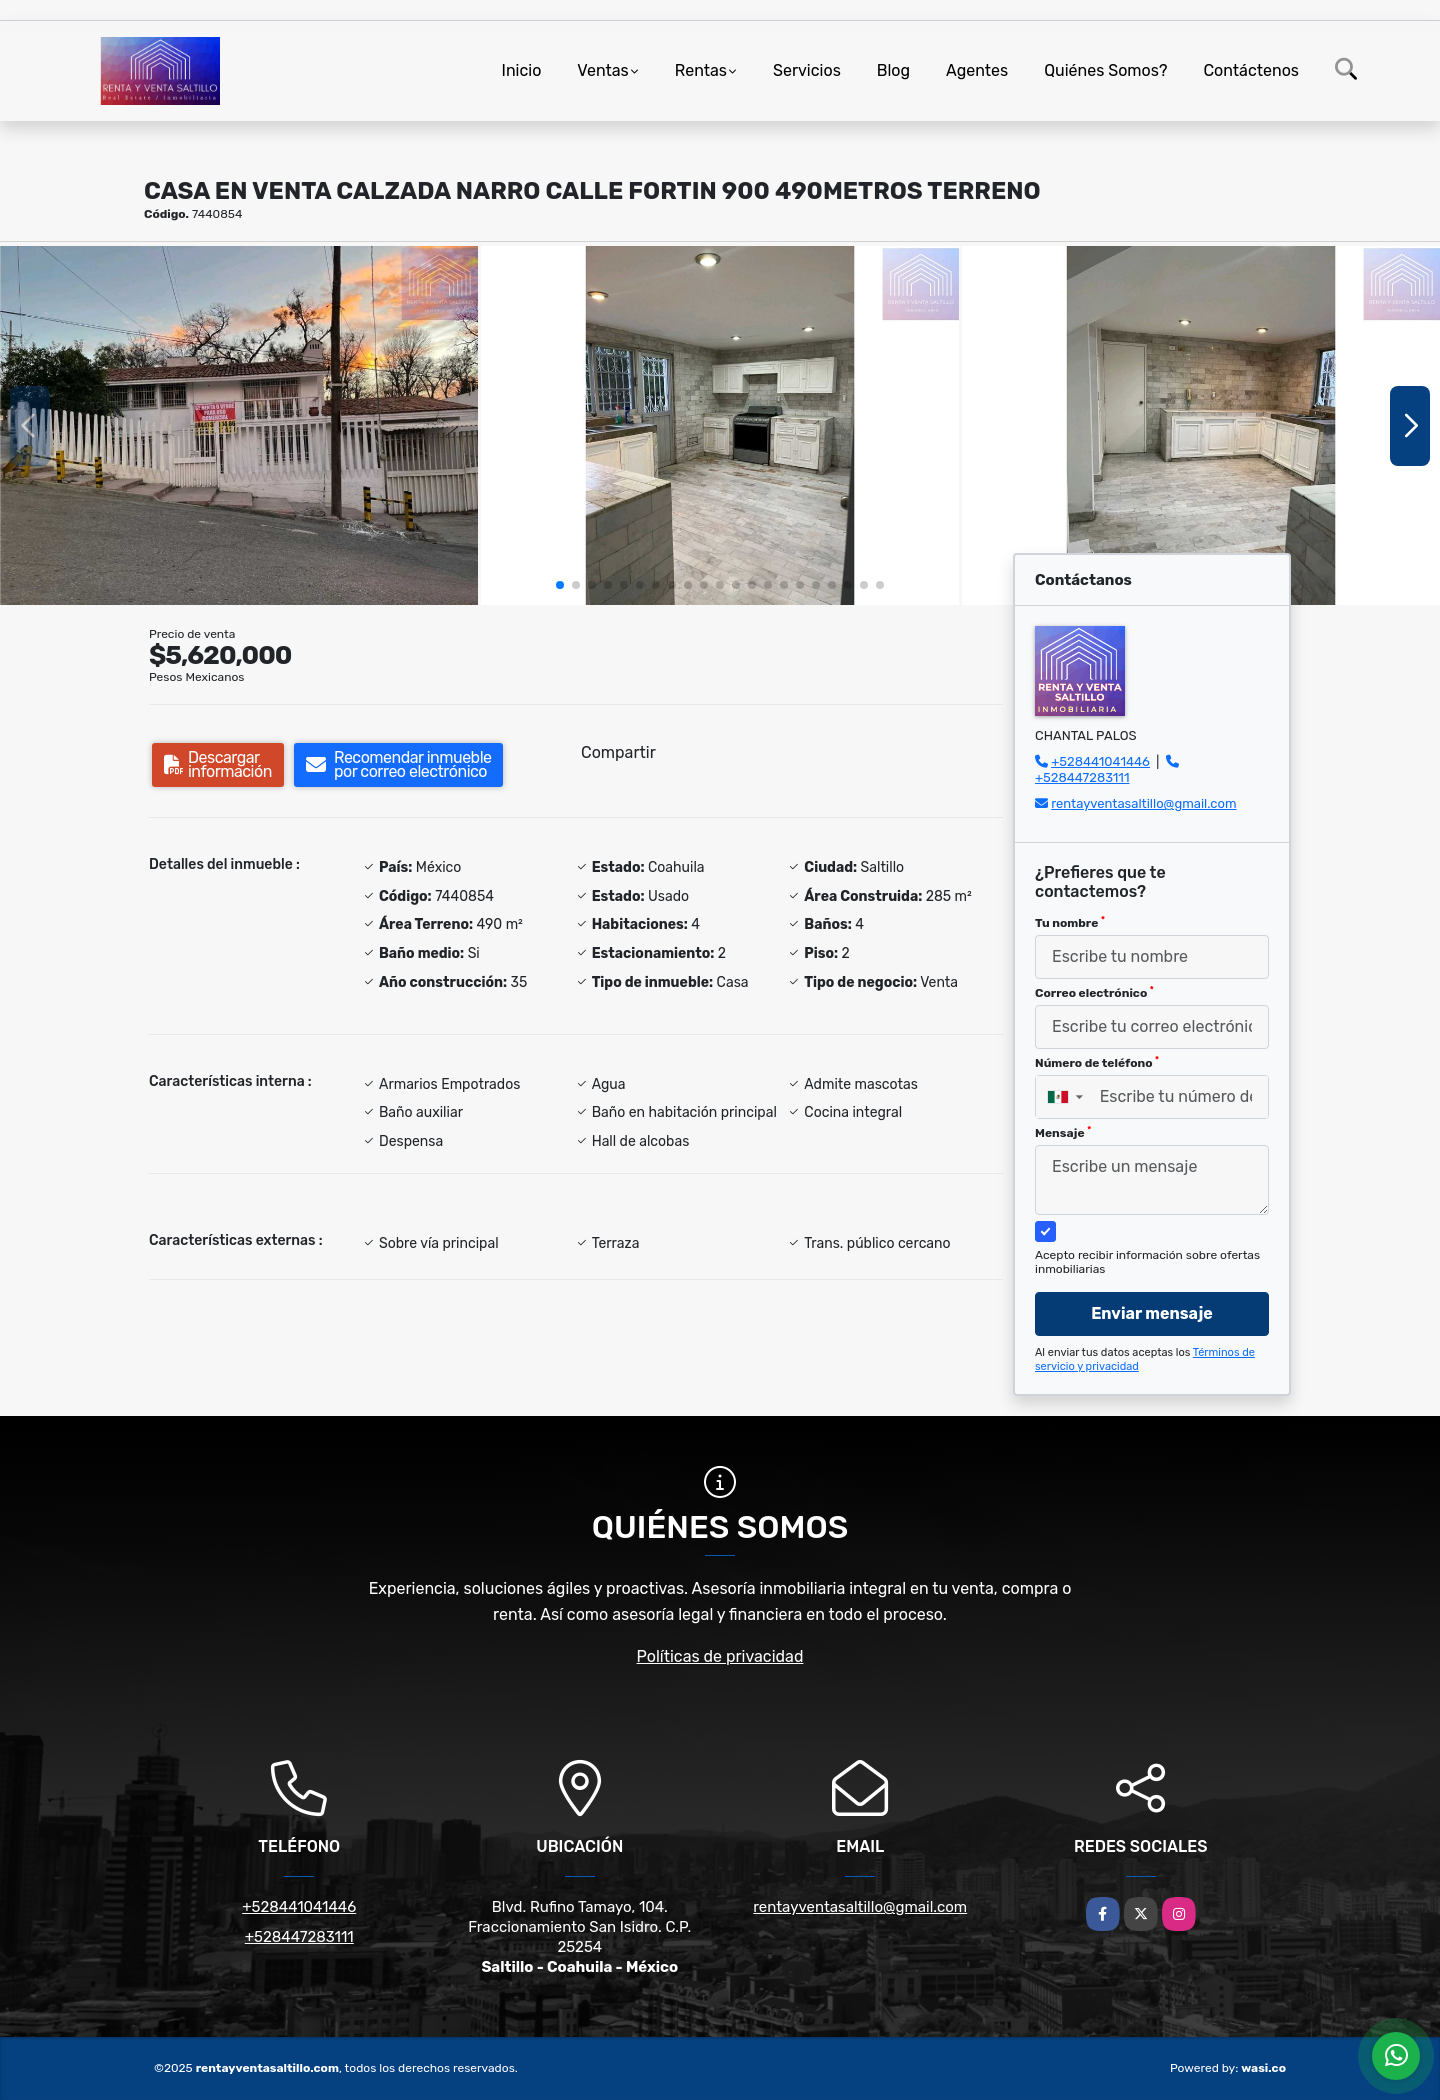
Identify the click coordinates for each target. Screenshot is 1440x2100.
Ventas (602, 70)
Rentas (701, 70)
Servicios (807, 70)
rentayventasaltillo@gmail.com (1143, 803)
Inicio (522, 70)
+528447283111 (1082, 777)
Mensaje (1063, 1133)
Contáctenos (1251, 70)
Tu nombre (1070, 923)
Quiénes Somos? (1105, 70)
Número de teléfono (1097, 1063)
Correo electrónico (1094, 993)
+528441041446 (1100, 761)
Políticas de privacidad (720, 1656)
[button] (560, 585)
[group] (239, 425)
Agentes (977, 70)
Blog (893, 70)
